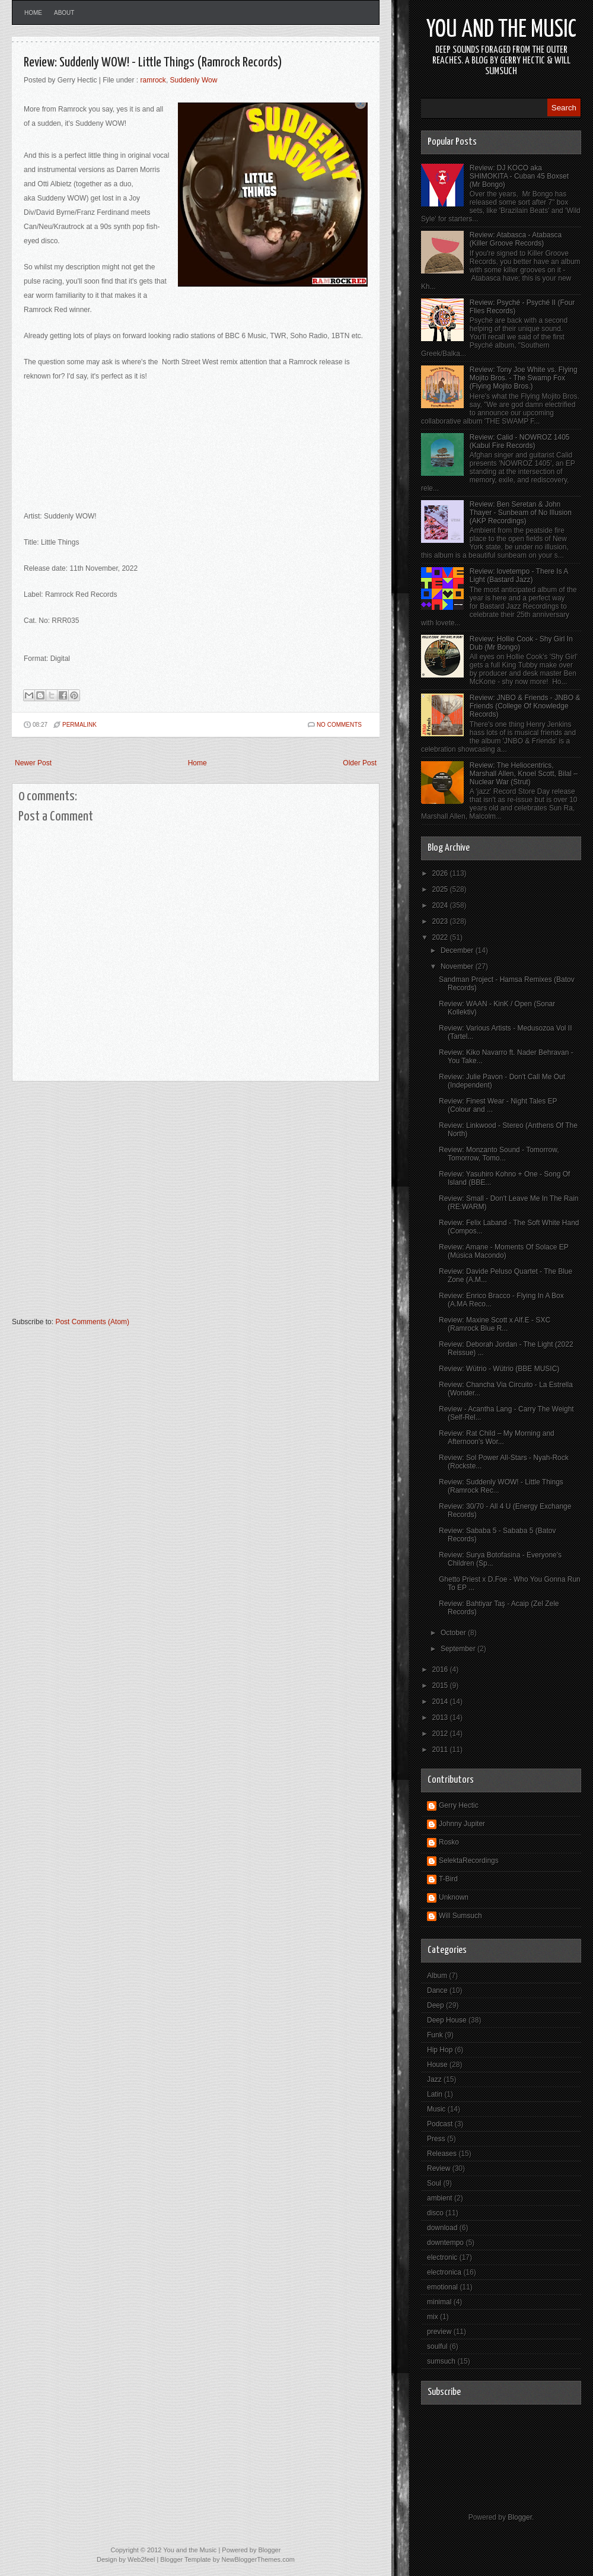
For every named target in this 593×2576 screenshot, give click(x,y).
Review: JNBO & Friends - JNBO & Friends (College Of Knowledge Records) (525, 706)
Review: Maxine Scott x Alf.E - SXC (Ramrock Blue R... (494, 1324)
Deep (435, 2005)
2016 (441, 1669)
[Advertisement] (111, 1204)
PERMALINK (79, 724)
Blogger (520, 2517)
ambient (439, 2198)
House (437, 2064)
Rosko (449, 1842)
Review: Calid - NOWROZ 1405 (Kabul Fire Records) (520, 441)
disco (435, 2213)
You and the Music (501, 30)
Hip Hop (439, 2050)
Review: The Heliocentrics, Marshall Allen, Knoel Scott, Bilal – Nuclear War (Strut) (524, 773)
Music (436, 2109)
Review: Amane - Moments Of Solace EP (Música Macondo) (504, 1251)
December (458, 950)
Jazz (434, 2079)
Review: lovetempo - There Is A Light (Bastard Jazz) (519, 575)
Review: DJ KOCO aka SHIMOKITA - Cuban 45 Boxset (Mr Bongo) (519, 176)
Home (33, 12)
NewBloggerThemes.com (258, 2559)
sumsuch (441, 2361)
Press (436, 2139)
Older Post (360, 763)
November (458, 966)
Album (437, 1975)
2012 (441, 1733)
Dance (437, 1990)
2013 (441, 1717)
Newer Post (33, 763)
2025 (441, 889)
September (459, 1649)
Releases (442, 2153)
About (64, 12)
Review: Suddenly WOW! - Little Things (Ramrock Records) (153, 62)
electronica (444, 2272)
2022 (441, 937)
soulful (437, 2346)
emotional (442, 2287)
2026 (441, 873)
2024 (441, 905)
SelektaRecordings (469, 1860)
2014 (441, 1701)
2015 (441, 1685)
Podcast (439, 2124)
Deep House (447, 2020)
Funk (435, 2035)
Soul (434, 2183)
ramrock (153, 80)
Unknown (453, 1897)
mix (432, 2317)
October (454, 1633)
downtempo (445, 2242)
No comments (339, 724)
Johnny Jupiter (462, 1824)
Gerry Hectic (459, 1805)
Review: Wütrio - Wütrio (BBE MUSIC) (499, 1369)
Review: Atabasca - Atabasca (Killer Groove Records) (516, 239)
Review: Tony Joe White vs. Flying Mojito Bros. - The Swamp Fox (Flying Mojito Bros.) (524, 377)
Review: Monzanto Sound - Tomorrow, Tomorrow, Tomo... (499, 1154)
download (442, 2228)
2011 (441, 1749)
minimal (439, 2302)
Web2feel (141, 2559)
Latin (434, 2094)
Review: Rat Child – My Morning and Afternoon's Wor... (496, 1437)
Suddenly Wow (194, 80)
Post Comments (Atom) (92, 1322)
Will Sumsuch (460, 1916)
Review (438, 2168)
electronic (442, 2257)
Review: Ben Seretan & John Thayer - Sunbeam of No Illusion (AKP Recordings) (521, 512)
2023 (441, 921)
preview (439, 2331)
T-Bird (448, 1879)
